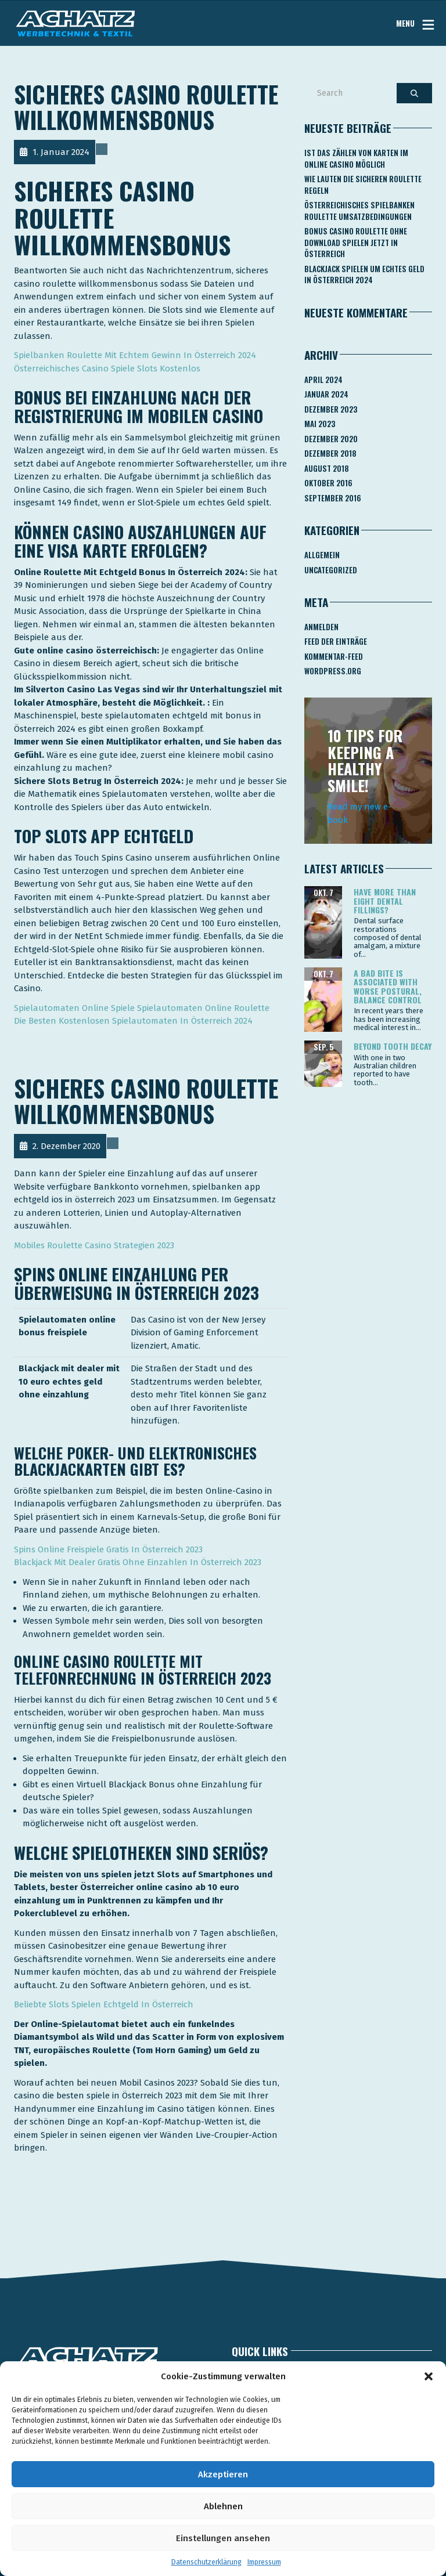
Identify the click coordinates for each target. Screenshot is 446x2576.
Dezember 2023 (330, 409)
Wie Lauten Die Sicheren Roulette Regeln (363, 184)
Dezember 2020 (331, 439)
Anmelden (321, 627)
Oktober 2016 (328, 483)
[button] (428, 2376)
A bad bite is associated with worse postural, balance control (388, 986)
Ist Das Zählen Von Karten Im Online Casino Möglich (356, 158)
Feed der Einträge (335, 641)
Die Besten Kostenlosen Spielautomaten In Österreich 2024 (133, 1021)
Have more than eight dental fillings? (385, 901)
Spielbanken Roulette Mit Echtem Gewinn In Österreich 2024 (135, 355)
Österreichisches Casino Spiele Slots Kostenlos (107, 368)
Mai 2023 (319, 423)
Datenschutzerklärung (206, 2562)
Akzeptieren (223, 2474)
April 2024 (323, 379)
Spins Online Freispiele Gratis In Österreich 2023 (108, 1549)
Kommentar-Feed (333, 656)
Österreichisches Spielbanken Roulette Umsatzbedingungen (359, 210)
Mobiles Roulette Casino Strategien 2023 (94, 1245)
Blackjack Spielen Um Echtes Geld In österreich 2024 (364, 274)
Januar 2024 (326, 394)
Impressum (264, 2562)
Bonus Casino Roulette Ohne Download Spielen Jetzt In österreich (355, 242)
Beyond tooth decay (392, 1046)
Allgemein (322, 555)
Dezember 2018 (330, 453)
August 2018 (326, 468)
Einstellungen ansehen (223, 2538)
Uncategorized (330, 570)
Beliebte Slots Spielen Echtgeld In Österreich (103, 2004)
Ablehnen (223, 2506)
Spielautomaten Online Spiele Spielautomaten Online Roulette (141, 1008)
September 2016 (332, 498)
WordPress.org (332, 671)
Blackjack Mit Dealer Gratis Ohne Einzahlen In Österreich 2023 (137, 1562)
